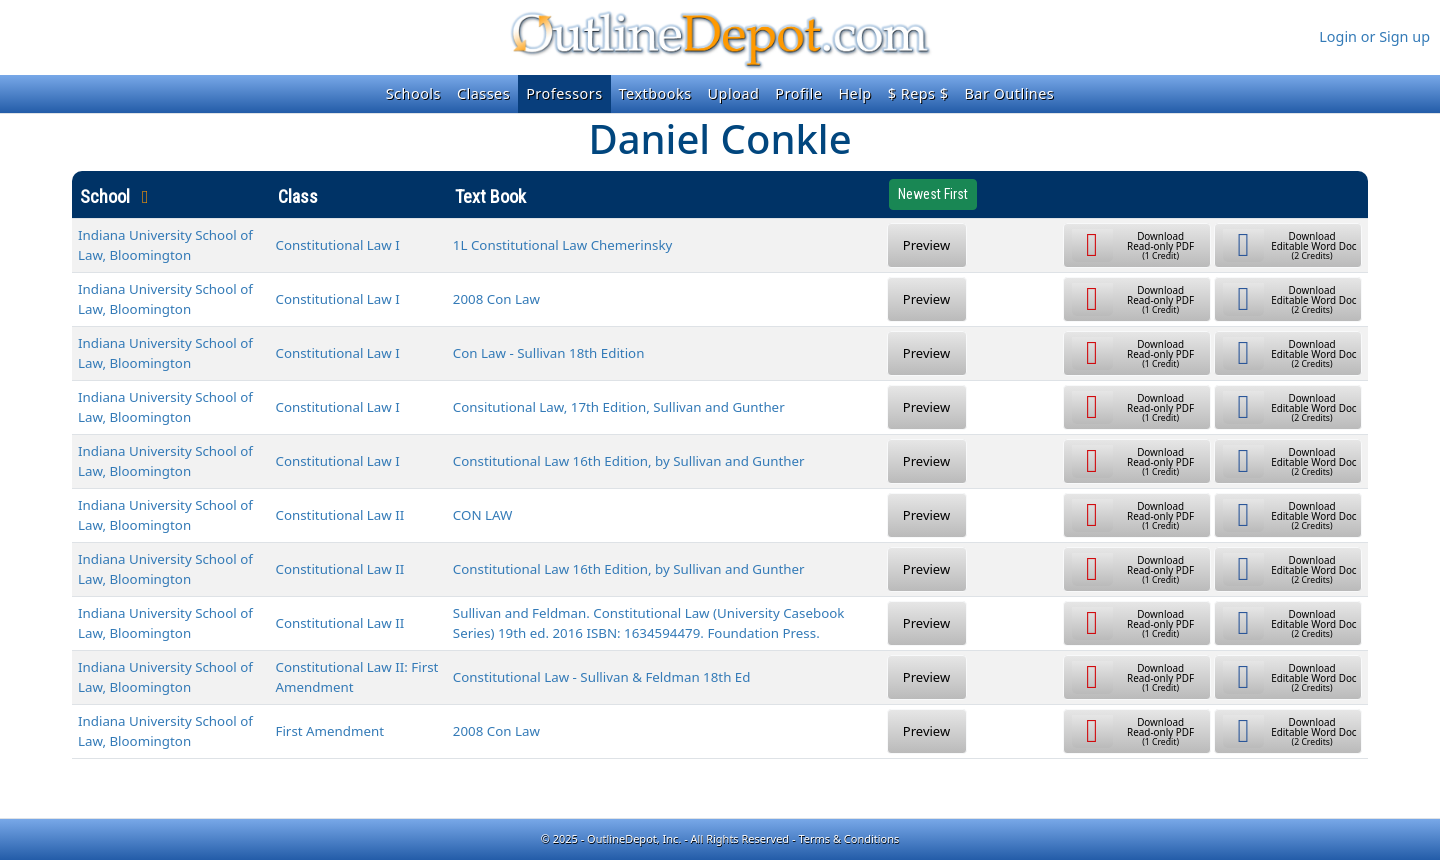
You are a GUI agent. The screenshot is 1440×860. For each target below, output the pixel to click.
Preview (926, 245)
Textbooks (655, 93)
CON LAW (483, 515)
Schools (413, 93)
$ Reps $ (918, 93)
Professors (564, 93)
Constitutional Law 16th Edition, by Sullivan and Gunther (629, 461)
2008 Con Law (496, 299)
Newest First (933, 194)
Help (854, 93)
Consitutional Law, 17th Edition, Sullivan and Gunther (619, 407)
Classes (483, 93)
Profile (798, 93)
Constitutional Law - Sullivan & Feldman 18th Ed (602, 677)
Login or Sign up (1374, 36)
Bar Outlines (1009, 93)
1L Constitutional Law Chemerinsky (562, 245)
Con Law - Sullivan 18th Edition (549, 353)
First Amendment (330, 731)
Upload (734, 93)
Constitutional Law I (338, 245)
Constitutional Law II (340, 515)
